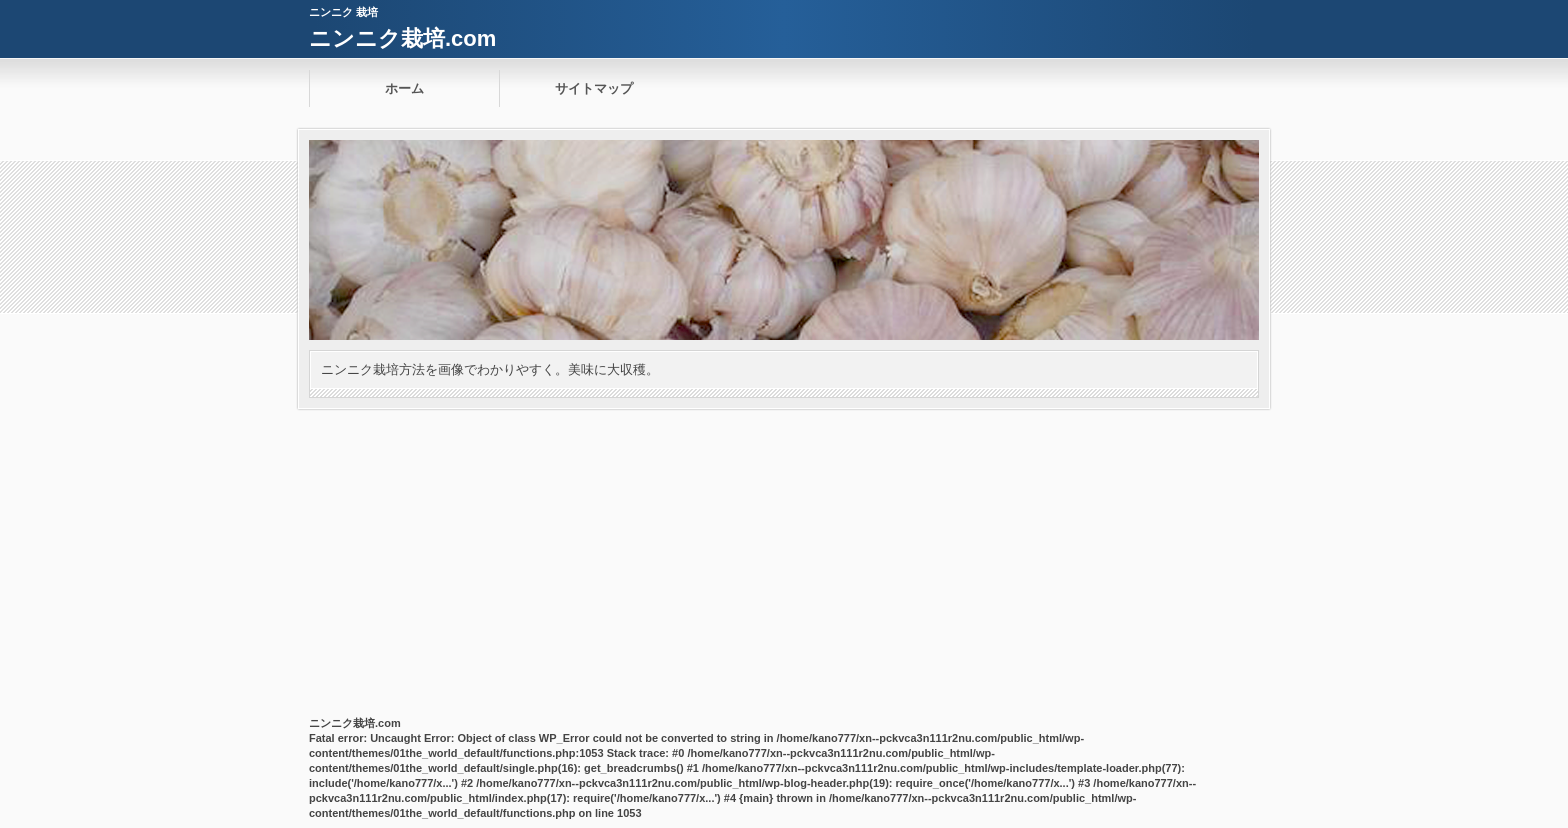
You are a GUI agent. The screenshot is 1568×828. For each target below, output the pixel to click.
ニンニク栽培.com (402, 38)
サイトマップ (594, 88)
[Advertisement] (784, 559)
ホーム (404, 88)
